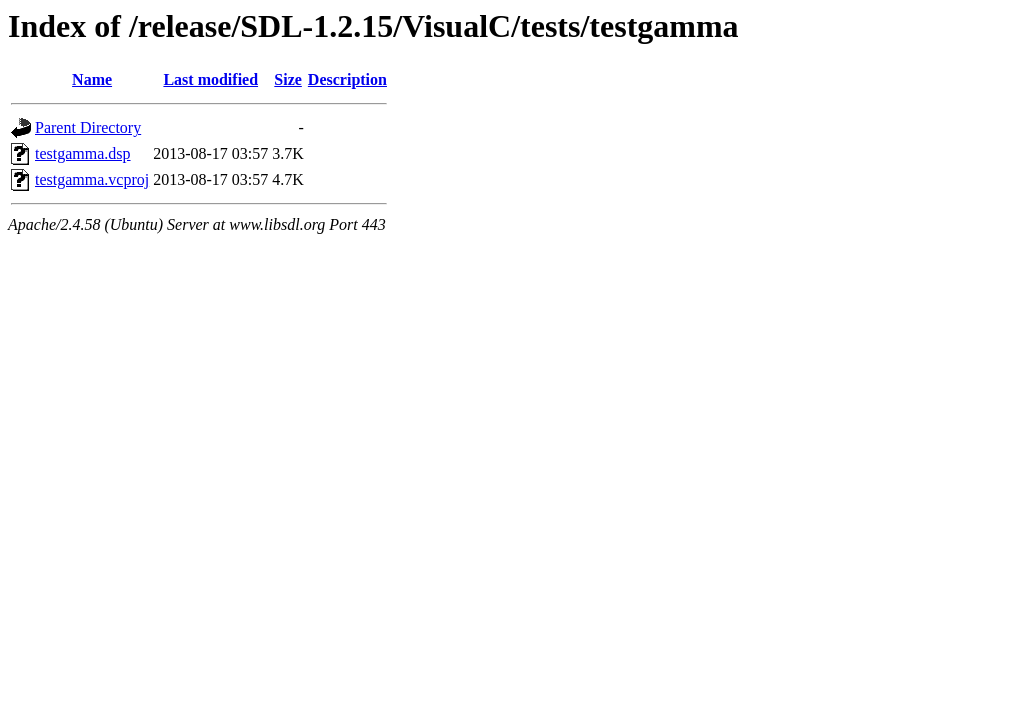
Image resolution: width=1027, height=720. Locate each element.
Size (288, 79)
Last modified (210, 79)
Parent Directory (88, 127)
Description (347, 79)
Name (92, 79)
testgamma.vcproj (92, 179)
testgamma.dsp (83, 153)
